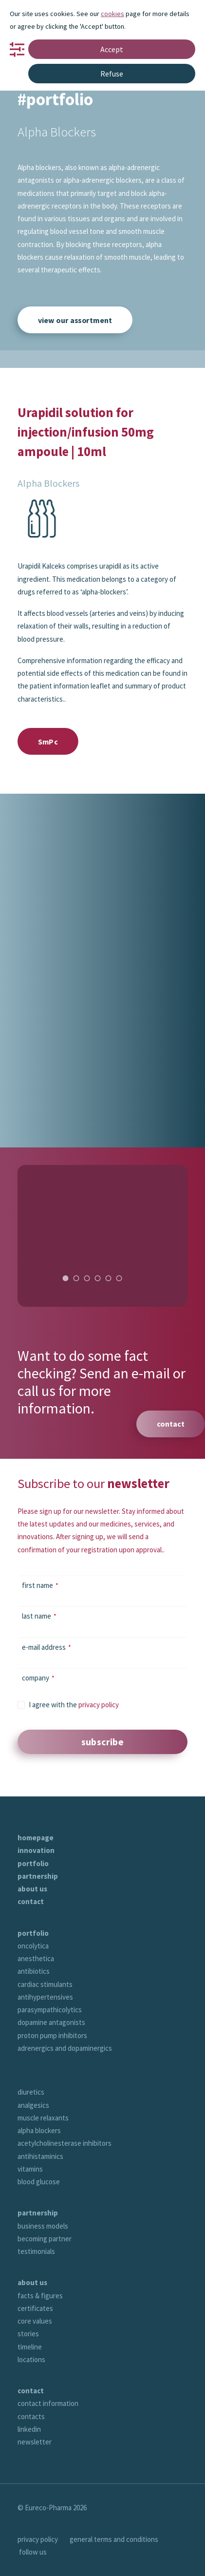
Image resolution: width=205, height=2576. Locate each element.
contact (31, 1901)
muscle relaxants (43, 2117)
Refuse (111, 73)
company (38, 1677)
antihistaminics (40, 2156)
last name (39, 1616)
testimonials (36, 2251)
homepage (36, 1837)
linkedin (29, 2429)
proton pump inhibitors (52, 2035)
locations (31, 2359)
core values (35, 2321)
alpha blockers (39, 2130)
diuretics (31, 2092)
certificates (35, 2308)
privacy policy (98, 1704)
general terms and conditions (114, 2539)
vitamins (30, 2169)
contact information (48, 2403)
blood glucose (39, 2181)
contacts (31, 2416)
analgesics (33, 2105)
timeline (30, 2346)
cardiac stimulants (45, 1984)
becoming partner (45, 2238)
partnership (38, 1876)
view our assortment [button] (75, 320)
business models (43, 2226)
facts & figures (40, 2295)
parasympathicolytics (50, 2009)
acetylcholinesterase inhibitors (65, 2143)
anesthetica (36, 1958)
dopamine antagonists (51, 2022)
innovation (36, 1850)
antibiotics (34, 1971)
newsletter (35, 2441)
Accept (111, 49)
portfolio (33, 1863)
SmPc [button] (48, 741)
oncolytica (33, 1945)
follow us (33, 2552)
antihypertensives (45, 1997)
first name (40, 1585)
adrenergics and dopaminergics (65, 2048)
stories (28, 2333)
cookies (112, 13)
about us (32, 1888)
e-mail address (46, 1647)
